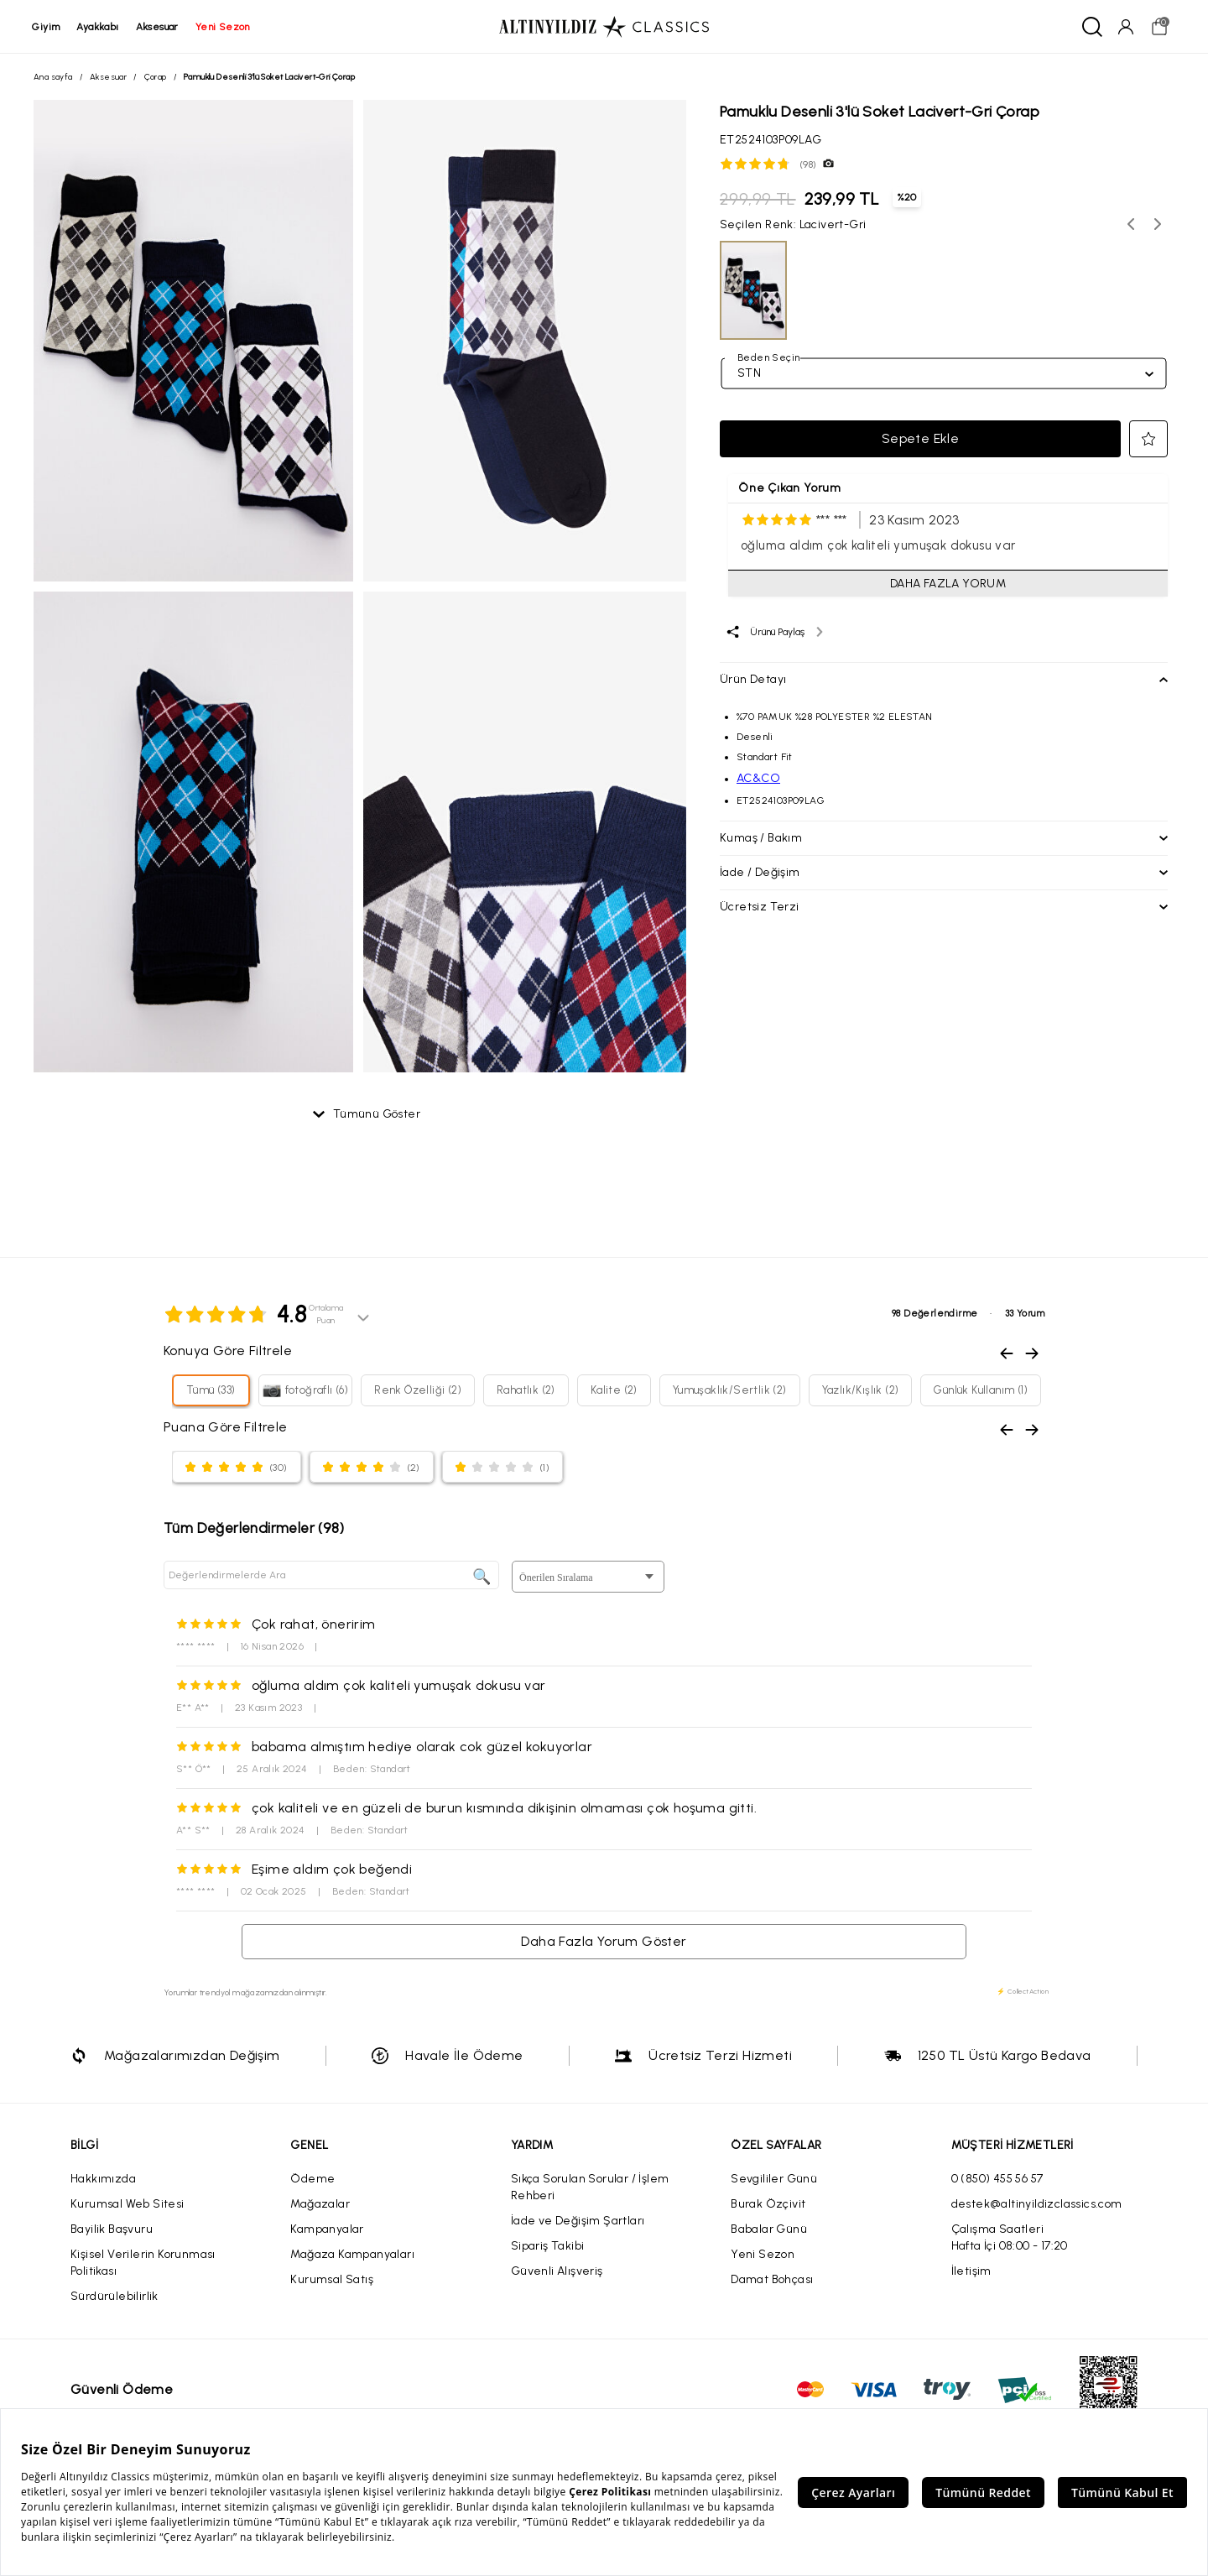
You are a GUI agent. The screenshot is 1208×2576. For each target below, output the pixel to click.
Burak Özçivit (768, 2205)
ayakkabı (99, 27)
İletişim (971, 2272)
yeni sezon (223, 27)
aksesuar (158, 27)
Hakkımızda (103, 2179)
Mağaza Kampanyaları (352, 2255)
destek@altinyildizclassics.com (1036, 2205)
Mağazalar (320, 2205)
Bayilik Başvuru (111, 2230)
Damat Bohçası (772, 2280)
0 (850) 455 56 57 (997, 2179)
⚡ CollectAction (1023, 1992)
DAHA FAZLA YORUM (948, 584)
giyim (47, 27)
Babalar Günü (769, 2230)
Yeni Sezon (762, 2255)
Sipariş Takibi (548, 2247)
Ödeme (312, 2179)
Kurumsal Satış (331, 2280)
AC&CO (758, 779)
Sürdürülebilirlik (114, 2297)
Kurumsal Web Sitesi (127, 2205)
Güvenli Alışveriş (557, 2272)
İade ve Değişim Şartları (578, 2221)
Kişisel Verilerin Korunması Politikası (143, 2263)
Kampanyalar (326, 2230)
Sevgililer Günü (774, 2179)
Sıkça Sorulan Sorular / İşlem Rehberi (590, 2187)
